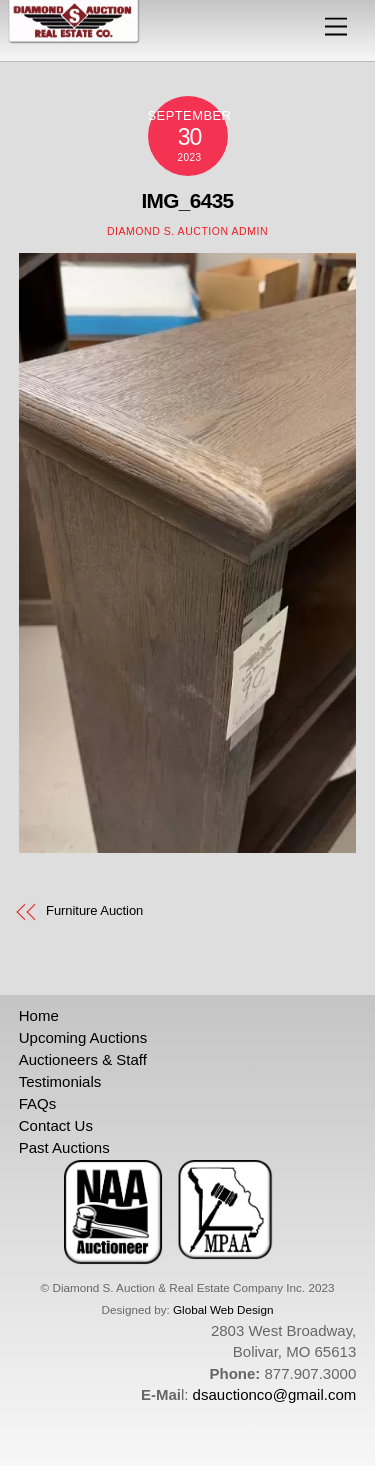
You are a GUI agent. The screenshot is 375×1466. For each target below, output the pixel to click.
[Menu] (336, 27)
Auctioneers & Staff (83, 1059)
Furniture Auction (94, 911)
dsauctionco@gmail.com (275, 1394)
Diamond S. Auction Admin (187, 231)
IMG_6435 (187, 200)
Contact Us (56, 1125)
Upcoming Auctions (83, 1037)
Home (39, 1015)
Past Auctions (64, 1147)
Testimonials (60, 1081)
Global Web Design (223, 1309)
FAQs (38, 1103)
